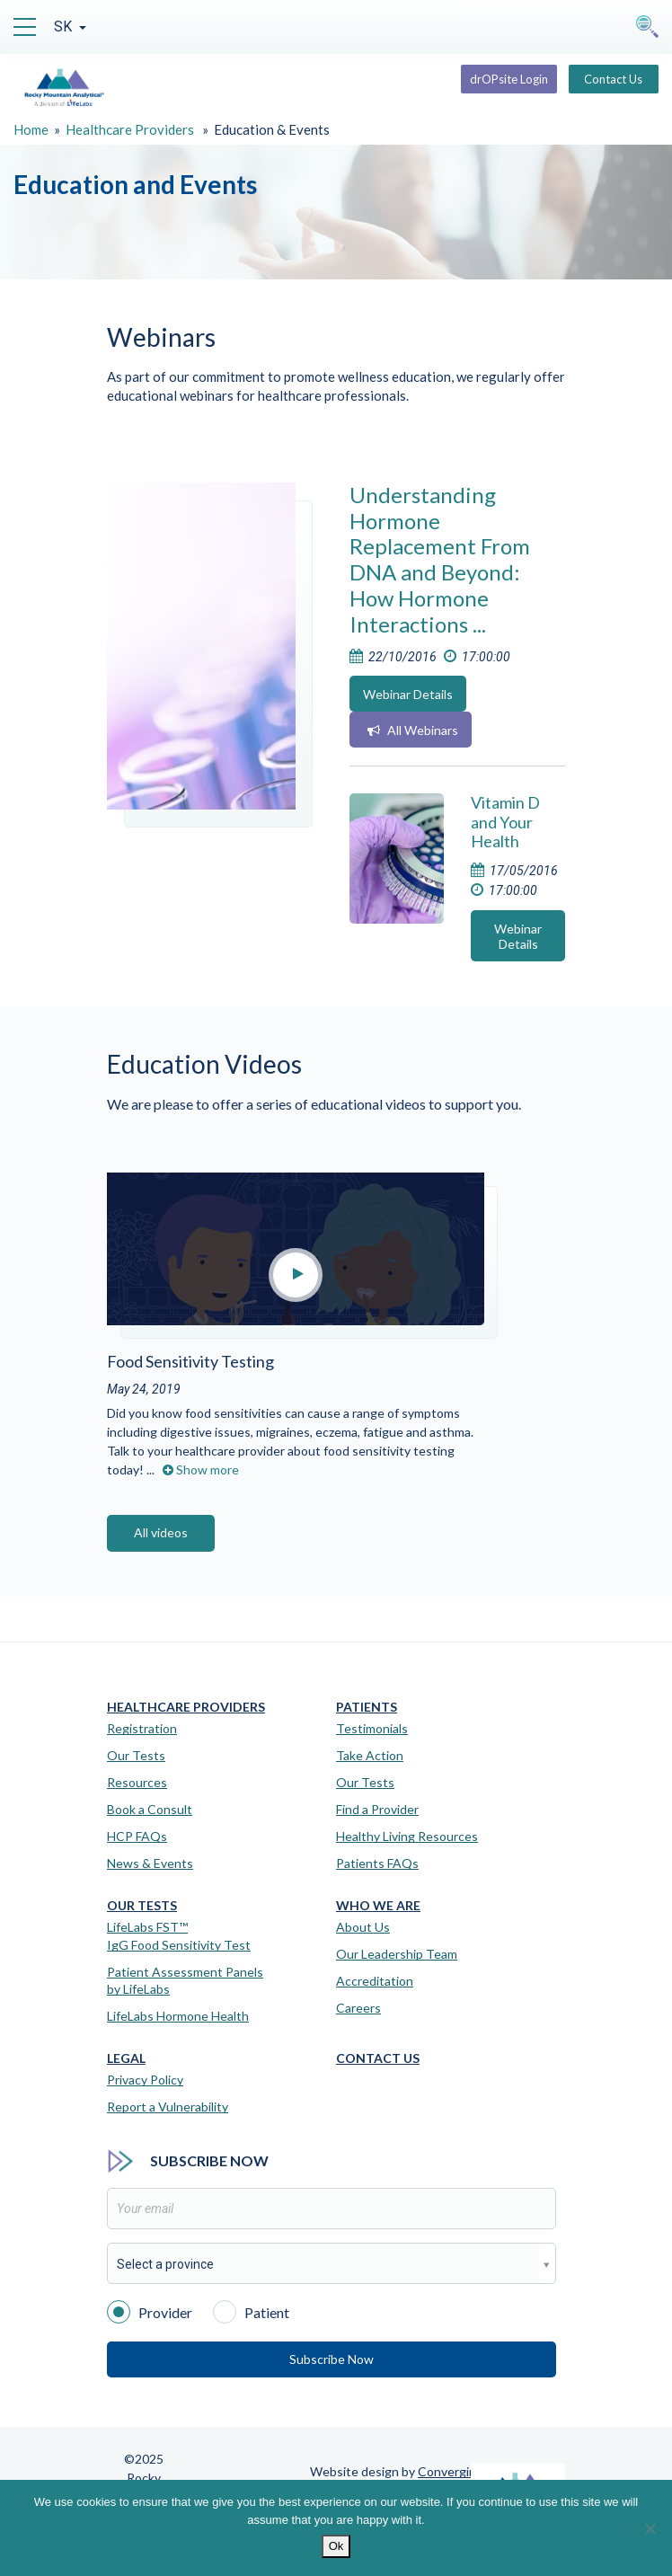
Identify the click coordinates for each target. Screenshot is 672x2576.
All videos (161, 1532)
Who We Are (378, 1906)
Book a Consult (149, 1809)
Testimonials (372, 1728)
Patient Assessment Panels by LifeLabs (185, 1980)
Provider (149, 2310)
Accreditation (374, 1980)
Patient (251, 2310)
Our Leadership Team (396, 1953)
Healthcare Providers (130, 129)
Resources (137, 1782)
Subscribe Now (331, 2359)
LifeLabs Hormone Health (178, 2015)
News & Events (150, 1863)
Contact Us (613, 79)
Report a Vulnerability (167, 2106)
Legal (126, 2058)
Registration (142, 1728)
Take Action (369, 1755)
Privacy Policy (145, 2079)
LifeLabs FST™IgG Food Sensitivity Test (179, 1935)
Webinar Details (408, 694)
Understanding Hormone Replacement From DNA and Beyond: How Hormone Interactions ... (439, 559)
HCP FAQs (137, 1836)
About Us (363, 1926)
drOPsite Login (509, 79)
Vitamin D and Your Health (505, 821)
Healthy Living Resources (407, 1836)
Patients (366, 1707)
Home (31, 129)
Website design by (396, 2471)
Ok (336, 2546)
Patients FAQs (377, 1863)
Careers (358, 2007)
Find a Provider (377, 1809)
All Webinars (412, 730)
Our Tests (136, 1755)
